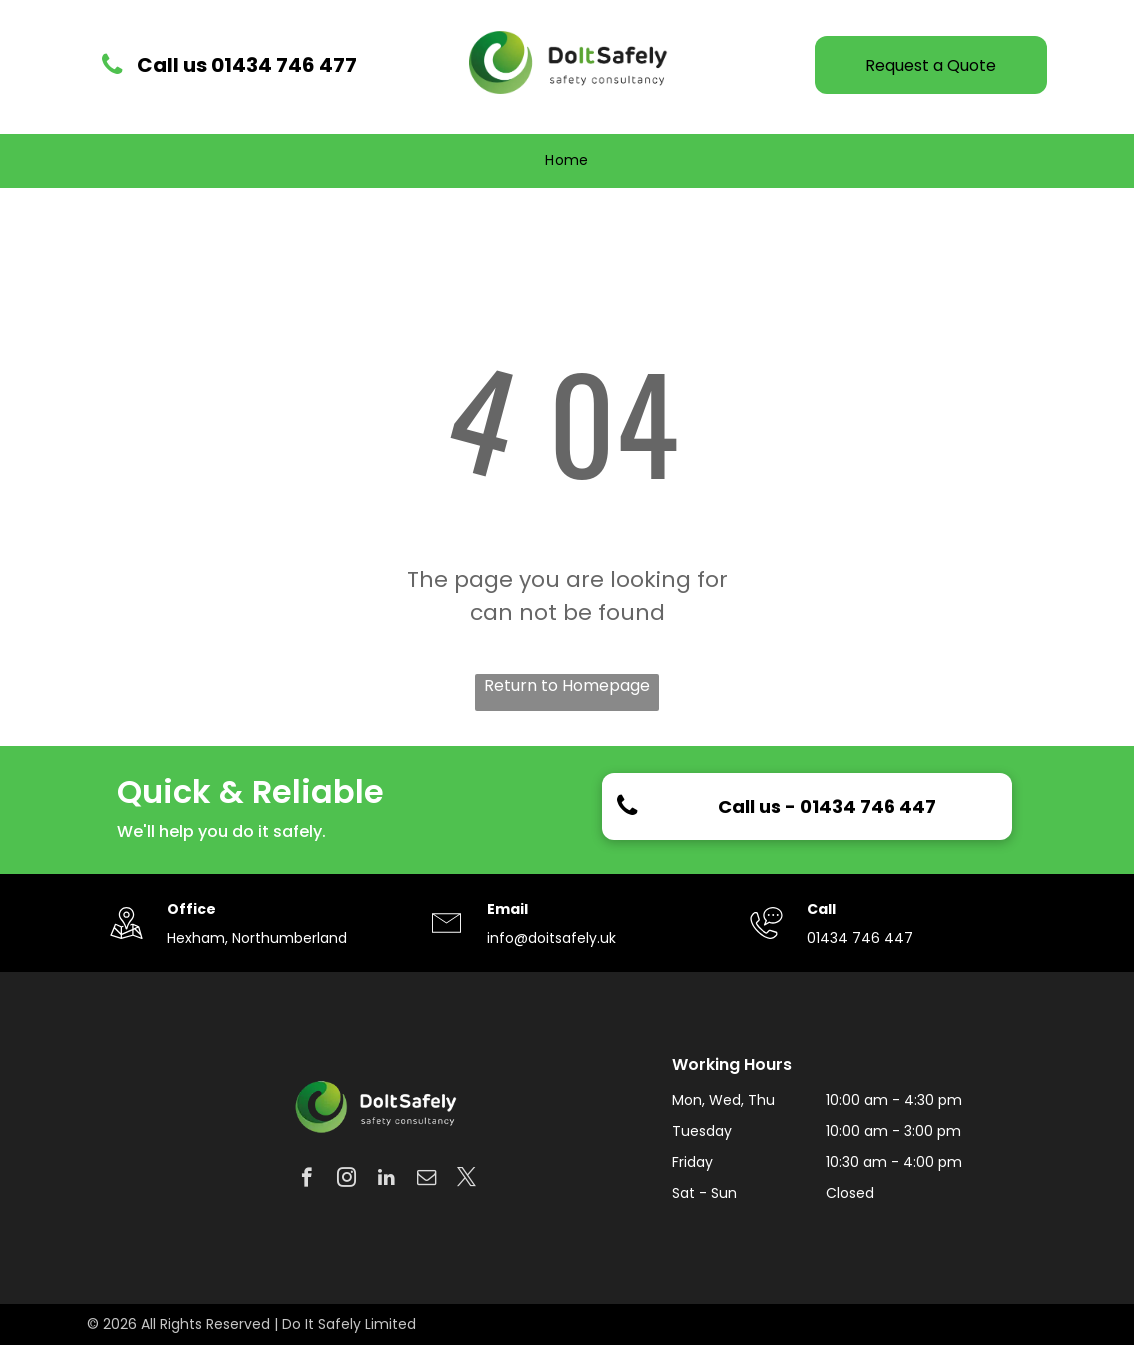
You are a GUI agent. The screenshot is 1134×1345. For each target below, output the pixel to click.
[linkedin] (386, 1180)
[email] (426, 1180)
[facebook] (306, 1180)
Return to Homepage (567, 685)
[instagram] (346, 1180)
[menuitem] (567, 160)
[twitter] (466, 1180)
